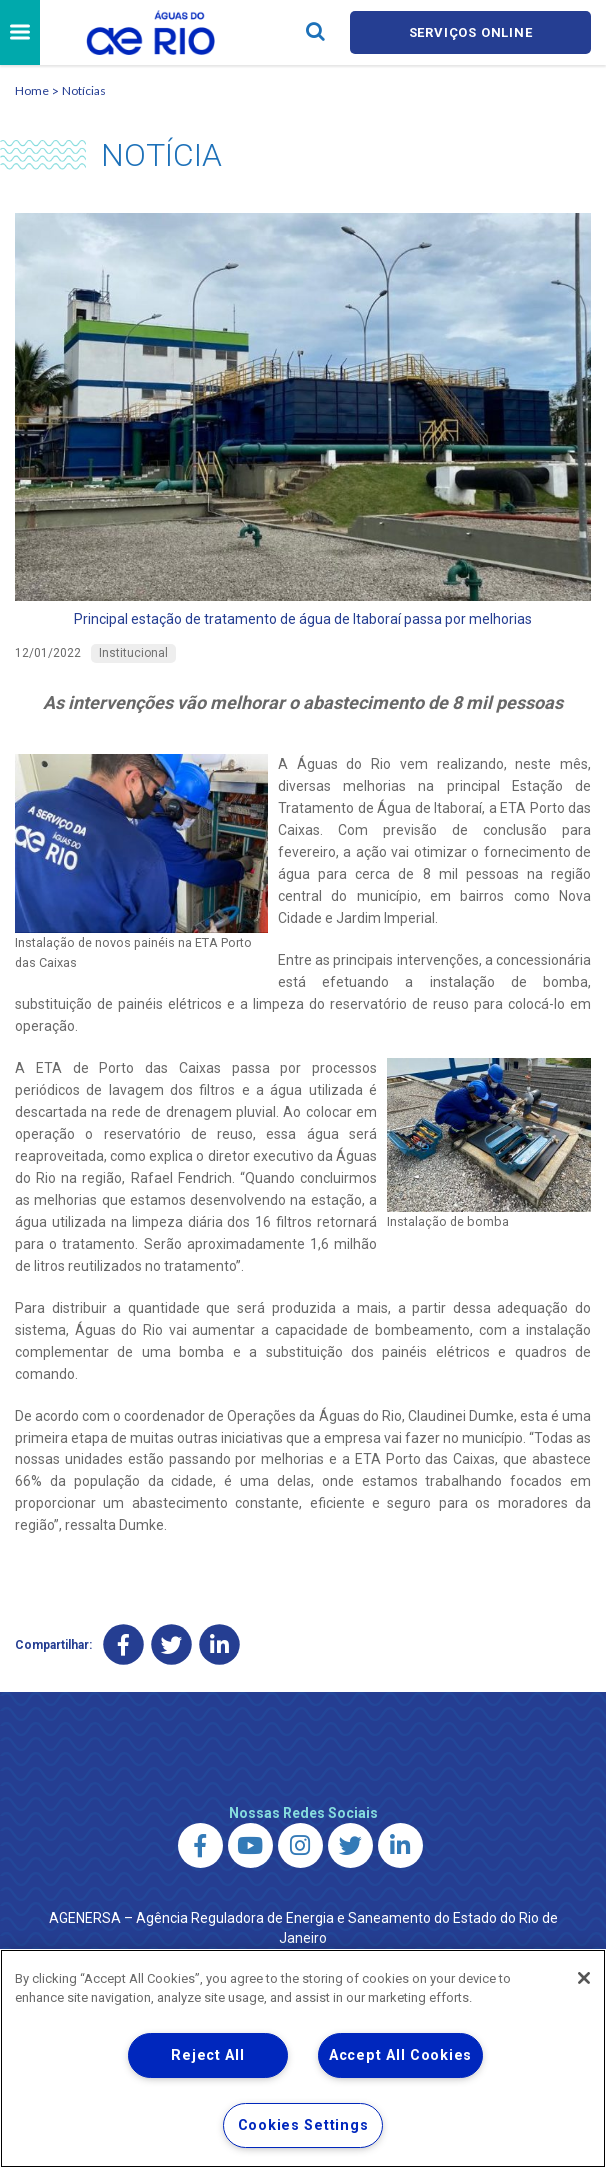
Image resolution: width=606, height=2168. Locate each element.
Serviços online (471, 32)
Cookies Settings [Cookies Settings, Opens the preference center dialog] (303, 2125)
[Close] (584, 1978)
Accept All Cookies (400, 2055)
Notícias (84, 90)
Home (32, 90)
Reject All (207, 2055)
